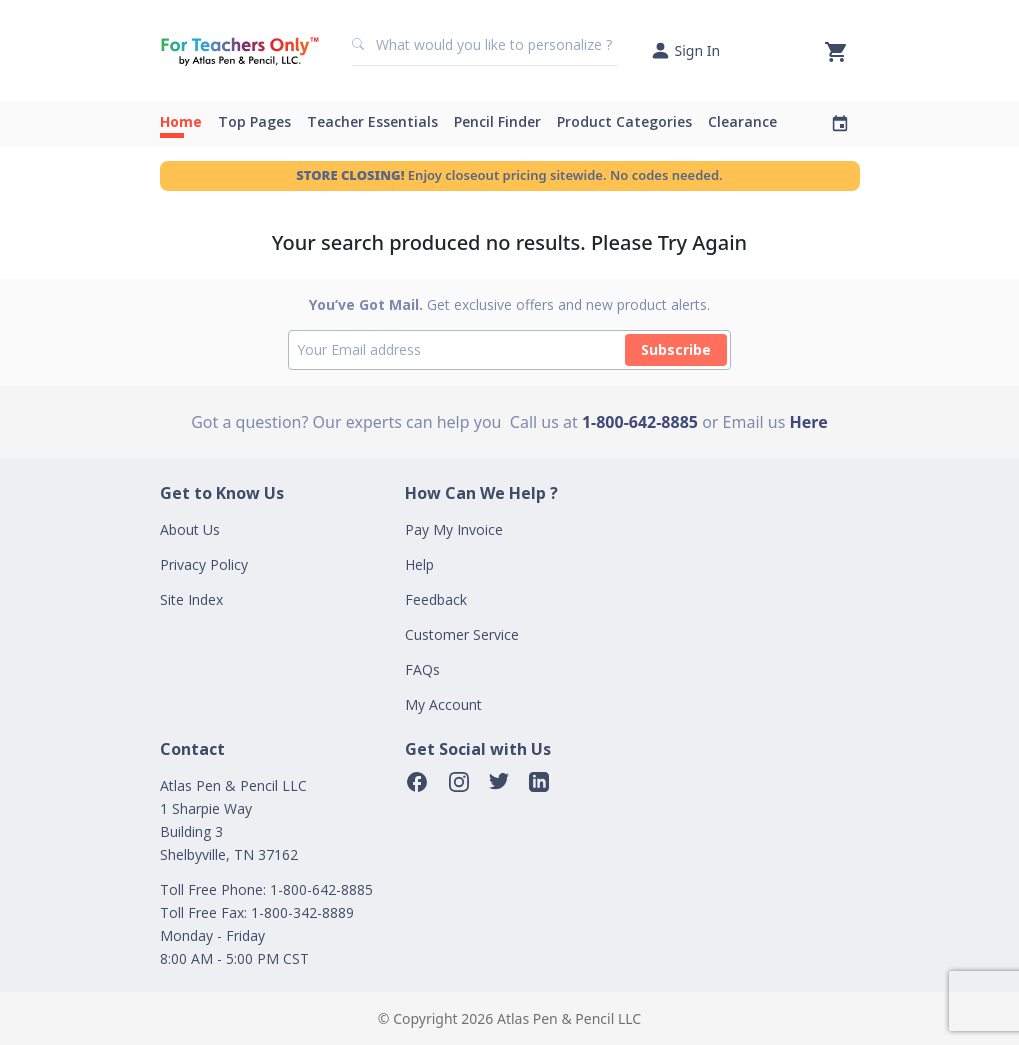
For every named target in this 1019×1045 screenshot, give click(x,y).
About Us (190, 529)
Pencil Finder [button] (497, 121)
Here (809, 422)
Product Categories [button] (624, 121)
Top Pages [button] (254, 121)
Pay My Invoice (454, 529)
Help (419, 564)
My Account (443, 704)
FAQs (422, 669)
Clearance (742, 121)
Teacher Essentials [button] (372, 121)
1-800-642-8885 (640, 422)
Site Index (191, 599)
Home (181, 121)
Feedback (436, 599)
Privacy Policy (204, 564)
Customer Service (462, 634)
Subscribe (676, 349)
